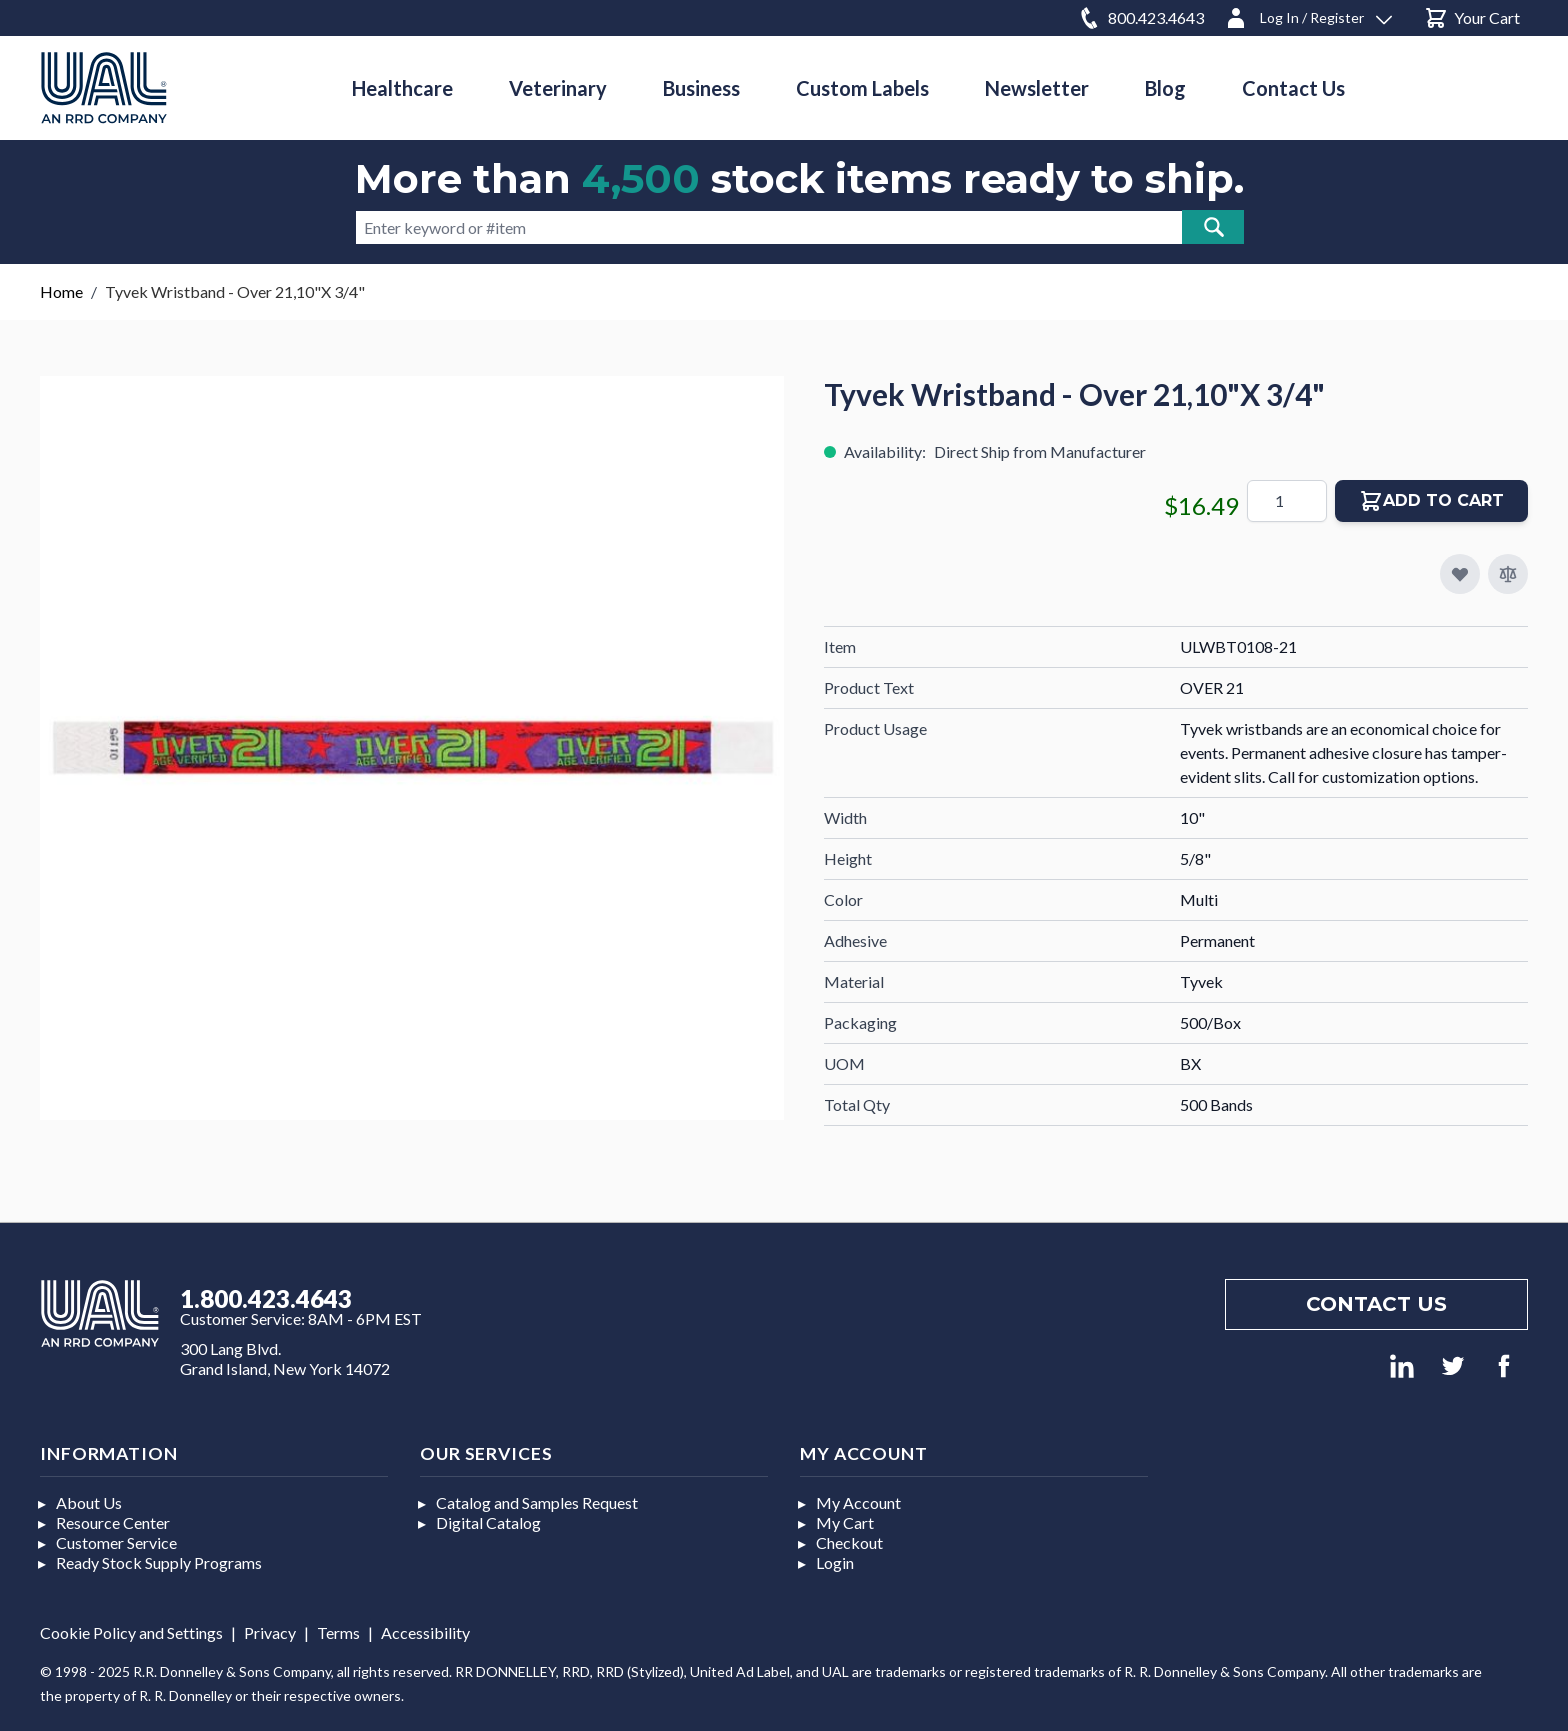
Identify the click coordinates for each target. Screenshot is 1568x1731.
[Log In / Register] (1308, 14)
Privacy (270, 1632)
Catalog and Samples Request (537, 1502)
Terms (338, 1632)
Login (835, 1562)
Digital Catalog (488, 1522)
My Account (858, 1502)
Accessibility (425, 1632)
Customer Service (116, 1542)
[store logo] (104, 87)
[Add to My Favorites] (1460, 574)
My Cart (845, 1522)
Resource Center (113, 1522)
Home (61, 291)
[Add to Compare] (1508, 574)
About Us (89, 1502)
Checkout (849, 1542)
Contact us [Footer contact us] (1376, 1304)
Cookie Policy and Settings (131, 1632)
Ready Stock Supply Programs (159, 1562)
